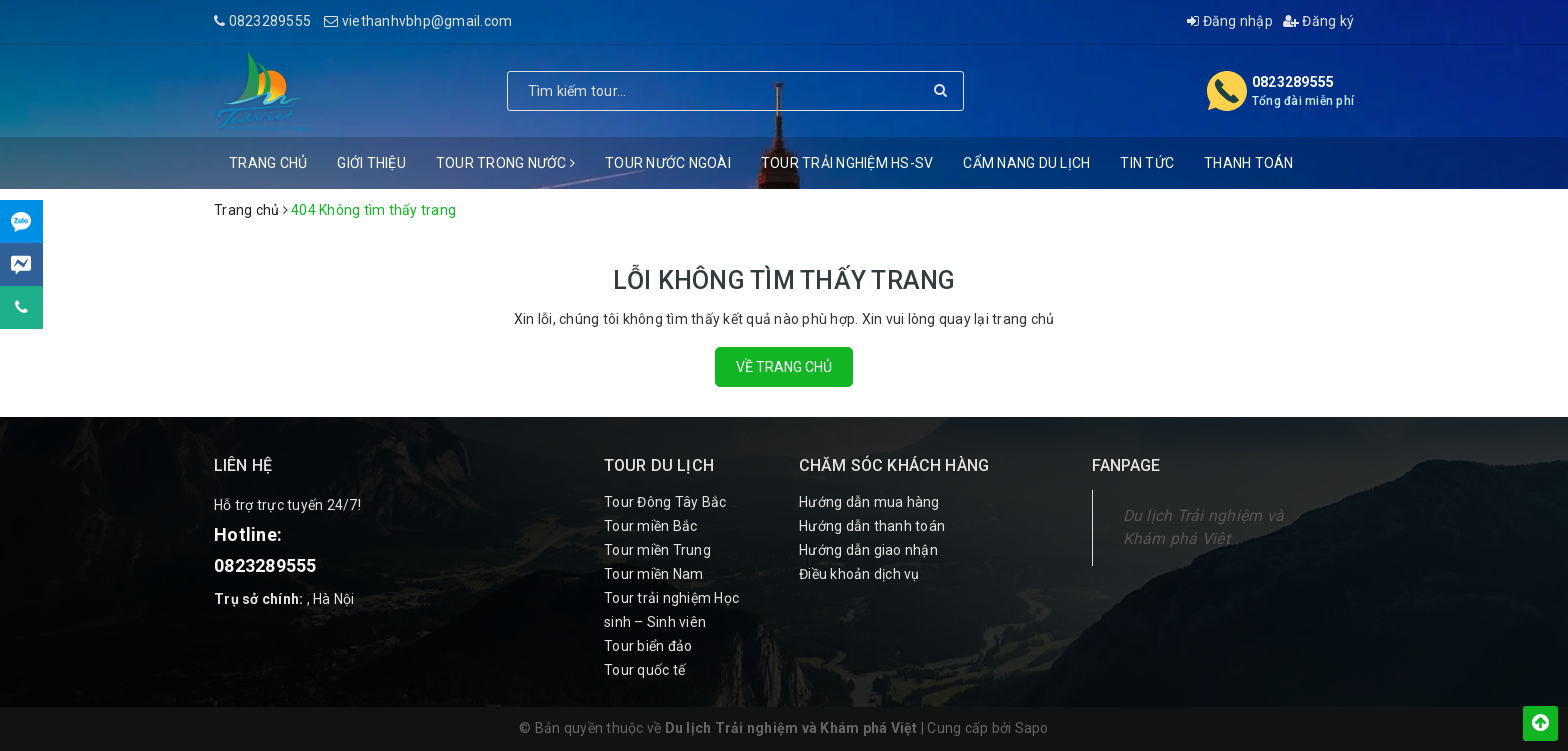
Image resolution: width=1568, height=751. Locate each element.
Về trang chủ (784, 367)
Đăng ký (1318, 21)
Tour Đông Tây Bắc (665, 502)
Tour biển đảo (648, 646)
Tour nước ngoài (668, 163)
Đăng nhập (1230, 21)
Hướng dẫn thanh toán (872, 526)
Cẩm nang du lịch (1026, 163)
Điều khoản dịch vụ (859, 574)
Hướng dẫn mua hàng (869, 502)
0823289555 (270, 21)
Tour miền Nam (653, 574)
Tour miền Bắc (650, 526)
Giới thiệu (371, 163)
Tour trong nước (505, 163)
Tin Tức (1147, 163)
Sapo (1032, 728)
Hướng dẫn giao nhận (868, 550)
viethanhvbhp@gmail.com (427, 21)
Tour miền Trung (657, 550)
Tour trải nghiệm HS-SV (847, 163)
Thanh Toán (1249, 163)
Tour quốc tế (644, 670)
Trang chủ (268, 163)
